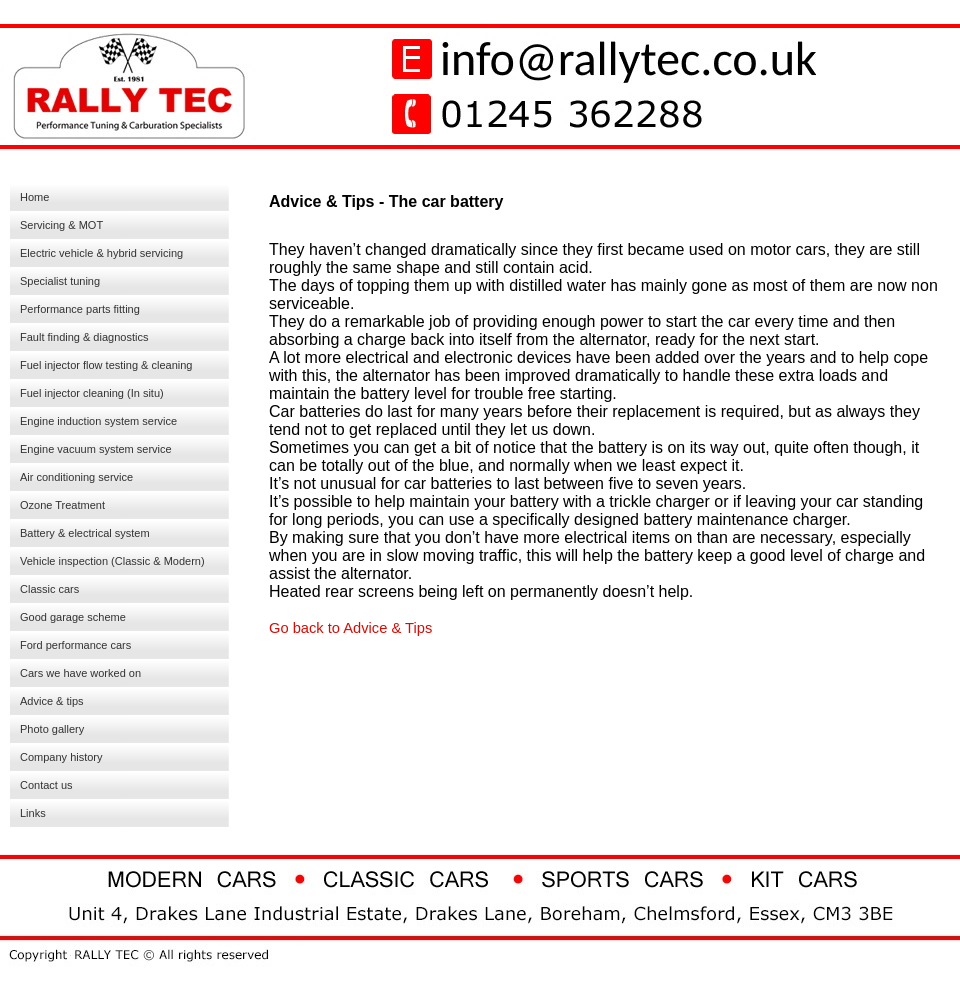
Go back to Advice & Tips (350, 628)
